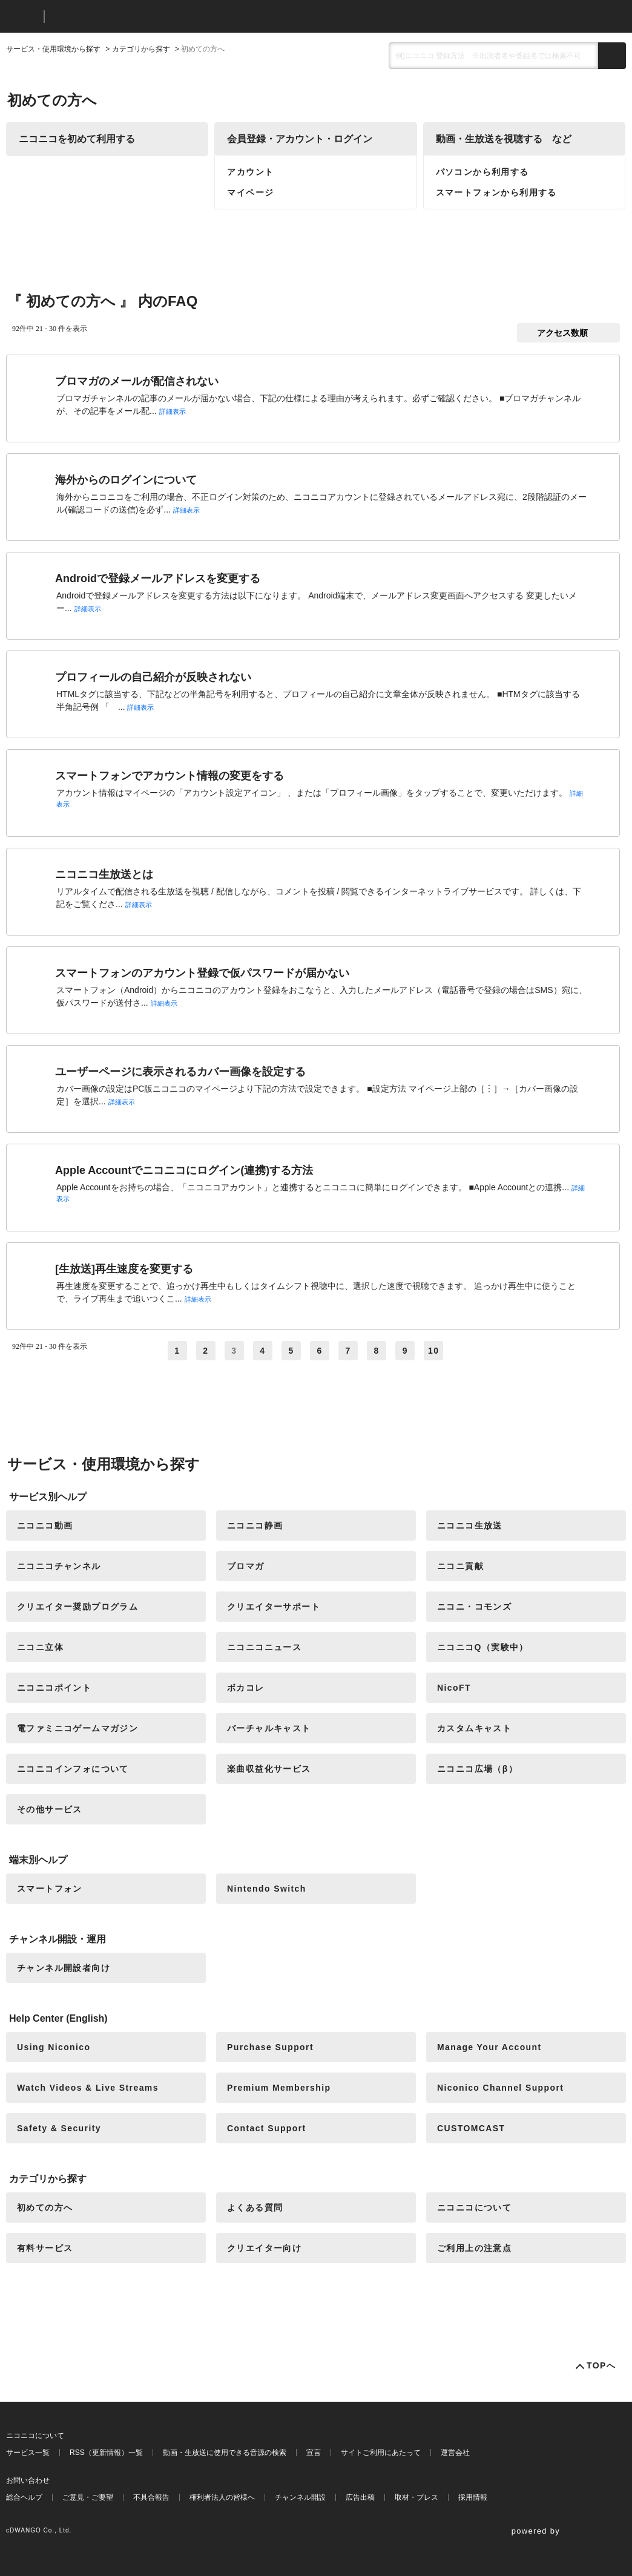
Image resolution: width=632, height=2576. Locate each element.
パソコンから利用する (482, 172)
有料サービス (45, 2248)
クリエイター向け (264, 2248)
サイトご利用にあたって (381, 2452)
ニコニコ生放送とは (104, 874)
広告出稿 (360, 2497)
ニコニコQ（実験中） (482, 1647)
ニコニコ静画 (255, 1525)
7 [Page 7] (348, 1350)
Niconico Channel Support (500, 2088)
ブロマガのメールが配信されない (137, 381)
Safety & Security (59, 2128)
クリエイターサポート (273, 1606)
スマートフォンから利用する (496, 192)
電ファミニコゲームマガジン (77, 1728)
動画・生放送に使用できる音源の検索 (224, 2452)
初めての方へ (45, 2207)
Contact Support (266, 2128)
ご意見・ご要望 (87, 2497)
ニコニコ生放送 (469, 1525)
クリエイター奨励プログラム (77, 1606)
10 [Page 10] (433, 1350)
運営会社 (455, 2452)
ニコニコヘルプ (118, 16)
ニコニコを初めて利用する (77, 139)
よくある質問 (255, 2207)
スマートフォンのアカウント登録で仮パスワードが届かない (202, 973)
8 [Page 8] (377, 1350)
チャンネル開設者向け (63, 1968)
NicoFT (454, 1688)
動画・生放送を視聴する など (503, 139)
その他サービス (49, 1809)
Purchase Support (270, 2047)
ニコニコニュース (264, 1647)
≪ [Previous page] (157, 1350)
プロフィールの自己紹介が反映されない (153, 677)
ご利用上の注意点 (474, 2248)
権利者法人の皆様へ (222, 2497)
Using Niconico (54, 2047)
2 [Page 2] (205, 1350)
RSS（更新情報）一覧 (106, 2452)
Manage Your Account (489, 2047)
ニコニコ (22, 16)
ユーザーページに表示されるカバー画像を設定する (180, 1072)
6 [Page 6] (319, 1350)
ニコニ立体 (40, 1647)
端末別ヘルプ (38, 1860)
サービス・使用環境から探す (53, 49)
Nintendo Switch (266, 1888)
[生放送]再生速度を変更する (124, 1269)
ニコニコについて (474, 2207)
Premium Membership (279, 2088)
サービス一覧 (28, 2452)
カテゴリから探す (141, 49)
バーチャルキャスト (269, 1728)
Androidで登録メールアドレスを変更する (157, 578)
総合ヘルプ (24, 2497)
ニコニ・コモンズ (474, 1606)
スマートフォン (49, 1888)
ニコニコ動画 (45, 1525)
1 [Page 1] (177, 1350)
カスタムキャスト (474, 1728)
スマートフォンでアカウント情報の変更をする (169, 776)
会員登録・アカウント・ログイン (299, 139)
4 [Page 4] (262, 1350)
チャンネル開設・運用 (57, 1939)
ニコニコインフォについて (73, 1769)
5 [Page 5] (291, 1350)
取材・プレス (416, 2497)
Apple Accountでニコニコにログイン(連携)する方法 (184, 1170)
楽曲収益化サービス (269, 1769)
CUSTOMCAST (471, 2128)
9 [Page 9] (405, 1350)
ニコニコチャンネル (59, 1566)
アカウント (250, 172)
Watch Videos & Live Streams (88, 2088)
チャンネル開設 (300, 2497)
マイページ (250, 192)
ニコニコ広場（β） (477, 1769)
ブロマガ (246, 1566)
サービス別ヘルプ (48, 1497)
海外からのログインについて (126, 480)
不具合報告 (151, 2497)
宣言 (313, 2452)
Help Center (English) (58, 2018)
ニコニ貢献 (460, 1566)
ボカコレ (246, 1688)
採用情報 (472, 2497)
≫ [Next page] (462, 1350)
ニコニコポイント (54, 1688)
